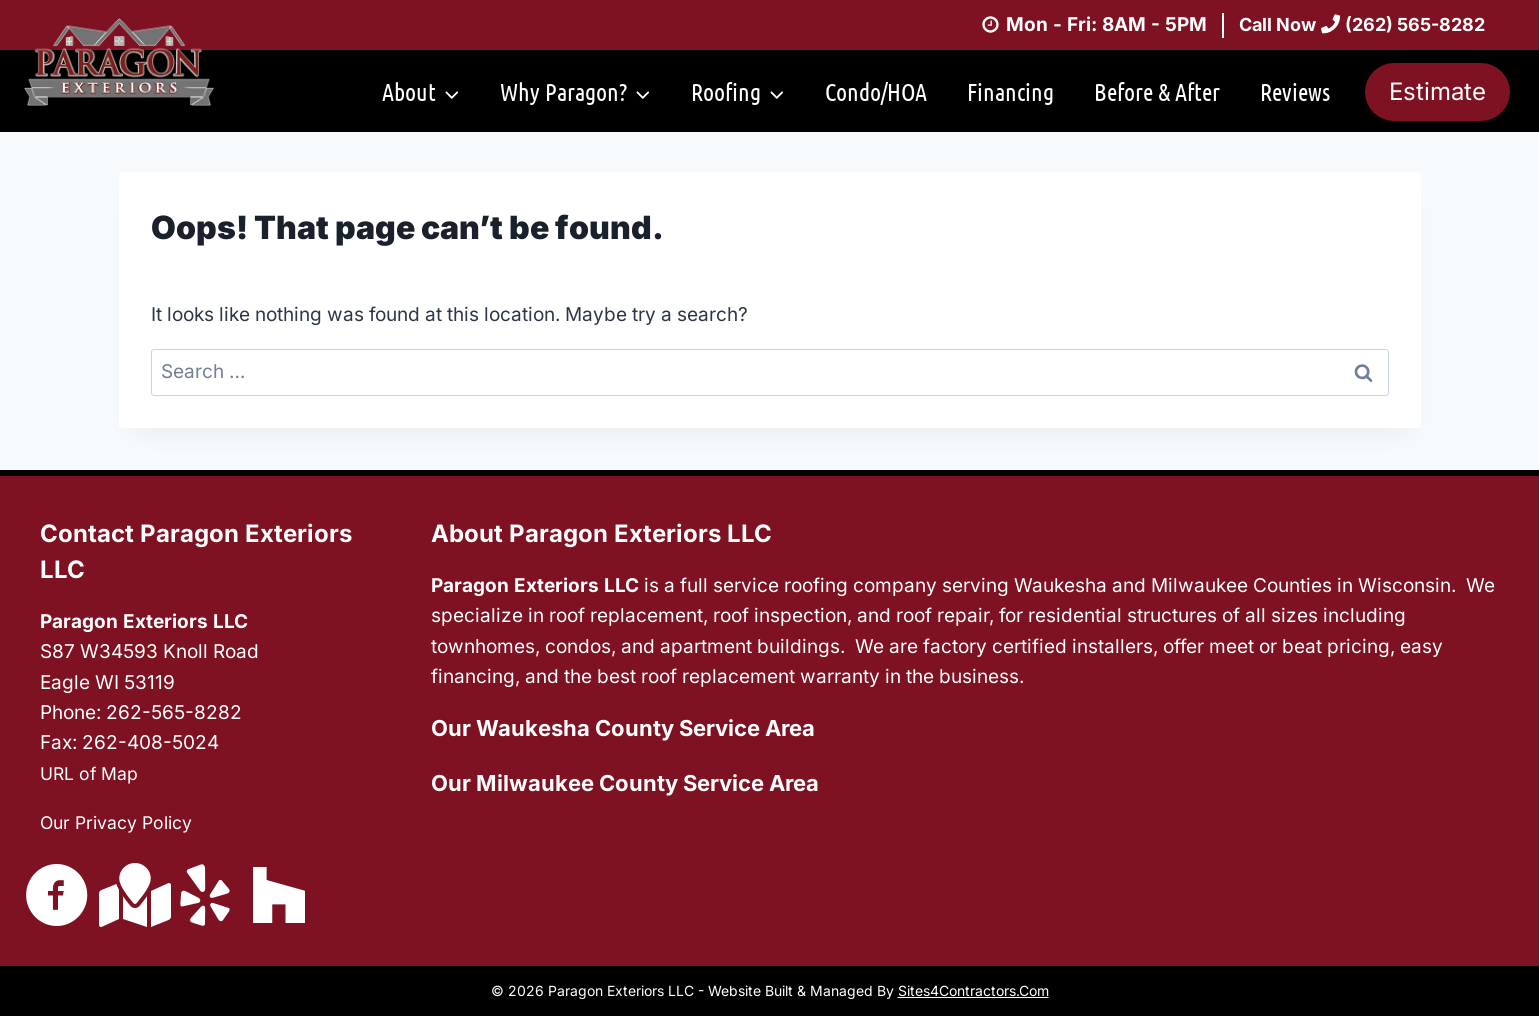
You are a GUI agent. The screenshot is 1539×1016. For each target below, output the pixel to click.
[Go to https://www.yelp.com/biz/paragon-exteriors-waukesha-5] (205, 895)
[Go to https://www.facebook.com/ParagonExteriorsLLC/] (57, 895)
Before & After (1157, 91)
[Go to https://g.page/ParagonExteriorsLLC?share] (131, 893)
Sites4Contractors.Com (973, 990)
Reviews (1295, 91)
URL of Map (92, 771)
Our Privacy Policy (123, 821)
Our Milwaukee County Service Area (625, 781)
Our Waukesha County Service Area (623, 727)
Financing (1010, 91)
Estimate (1437, 91)
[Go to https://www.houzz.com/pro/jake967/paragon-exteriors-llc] (279, 893)
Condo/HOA (876, 91)
